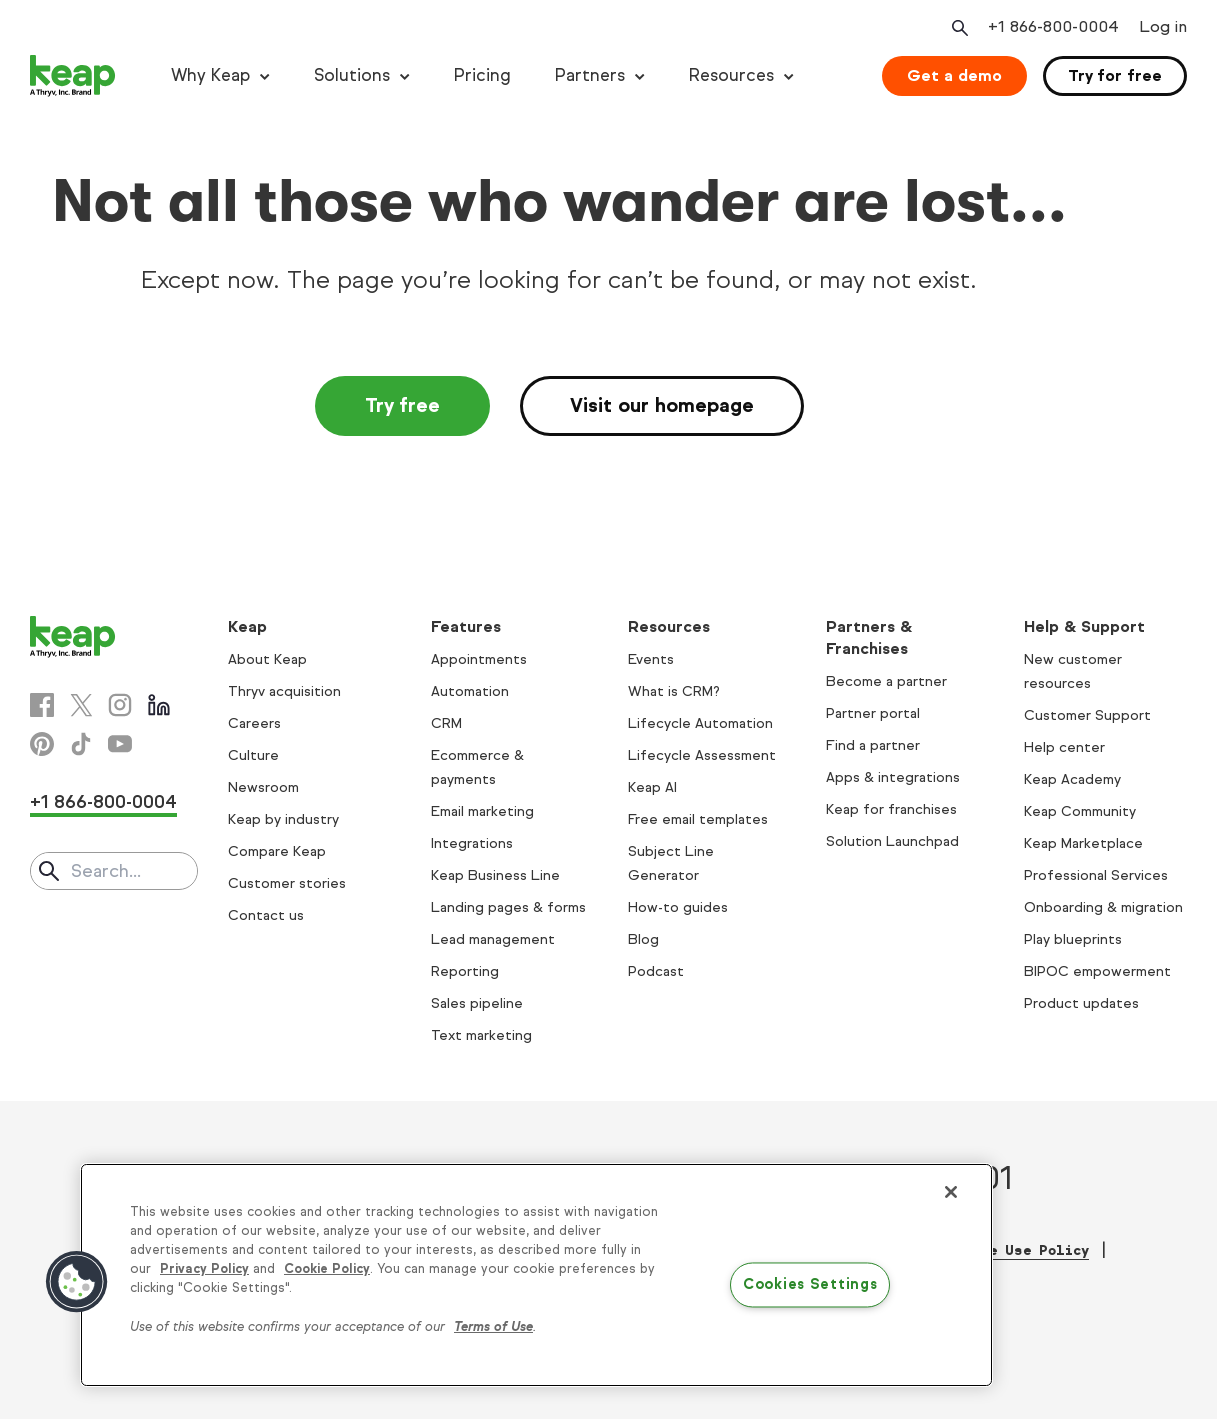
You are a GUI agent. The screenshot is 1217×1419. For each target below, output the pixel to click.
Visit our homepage (662, 405)
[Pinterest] (42, 744)
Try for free (1115, 75)
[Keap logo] (73, 76)
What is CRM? (674, 691)
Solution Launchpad (892, 841)
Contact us (266, 915)
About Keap (267, 659)
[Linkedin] (159, 705)
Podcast (656, 971)
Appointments (479, 659)
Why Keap (210, 75)
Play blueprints (1073, 939)
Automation (470, 691)
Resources (731, 75)
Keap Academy (1072, 779)
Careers (254, 723)
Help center (1064, 747)
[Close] (951, 1192)
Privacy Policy (204, 1269)
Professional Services (1096, 875)
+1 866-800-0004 (103, 802)
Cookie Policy (327, 1269)
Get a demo (954, 75)
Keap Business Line (495, 875)
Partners (590, 75)
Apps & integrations (893, 777)
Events (651, 659)
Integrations (472, 843)
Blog (643, 939)
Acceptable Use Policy (1000, 1250)
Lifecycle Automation (700, 723)
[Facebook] (42, 705)
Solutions (352, 75)
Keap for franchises (891, 809)
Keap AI (652, 787)
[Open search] (958, 28)
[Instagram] (120, 705)
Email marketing (482, 811)
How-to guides (678, 907)
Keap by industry (283, 819)
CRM (446, 723)
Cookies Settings (810, 1284)
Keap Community (1080, 811)
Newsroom (263, 787)
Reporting (465, 971)
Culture (253, 755)
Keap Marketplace (1083, 843)
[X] (81, 705)
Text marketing (481, 1035)
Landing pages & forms (508, 907)
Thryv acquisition (284, 691)
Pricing (482, 75)
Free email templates (698, 819)
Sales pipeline (477, 1003)
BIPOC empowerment (1097, 971)
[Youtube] (120, 744)
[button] (77, 1282)
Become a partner (886, 681)
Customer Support (1087, 715)
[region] (536, 1275)
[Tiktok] (81, 744)
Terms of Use (493, 1327)
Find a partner (873, 745)
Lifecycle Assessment (702, 755)
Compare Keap (277, 851)
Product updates (1081, 1003)
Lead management (493, 939)
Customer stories (287, 883)
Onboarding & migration (1103, 907)
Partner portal (873, 713)
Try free (402, 405)
